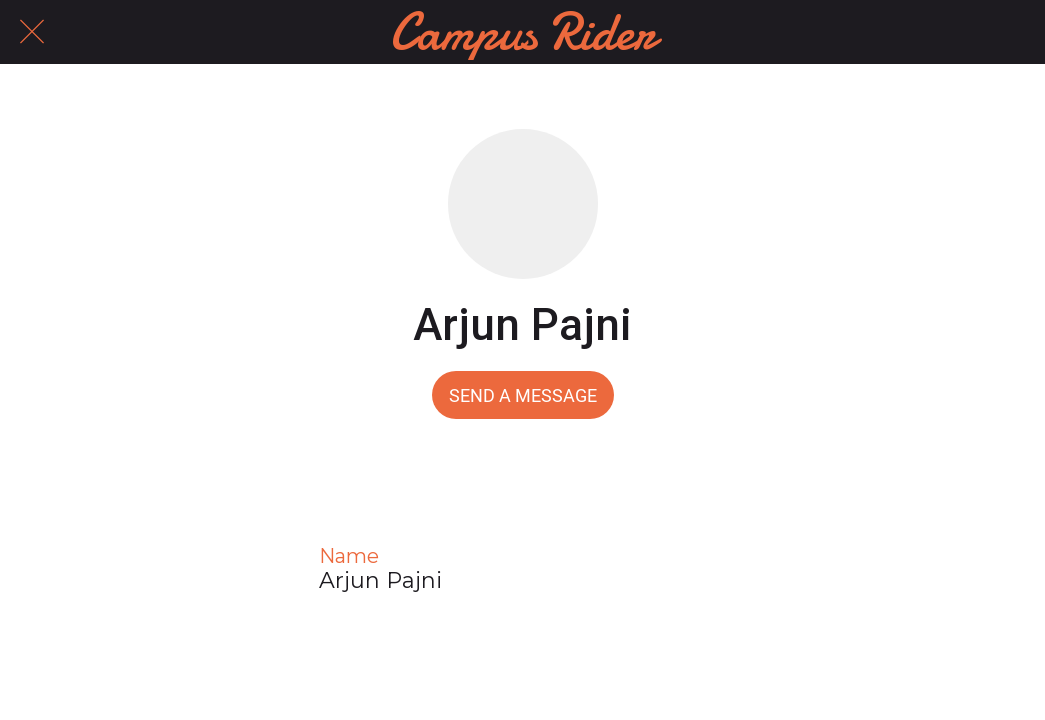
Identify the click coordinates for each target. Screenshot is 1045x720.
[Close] (32, 32)
